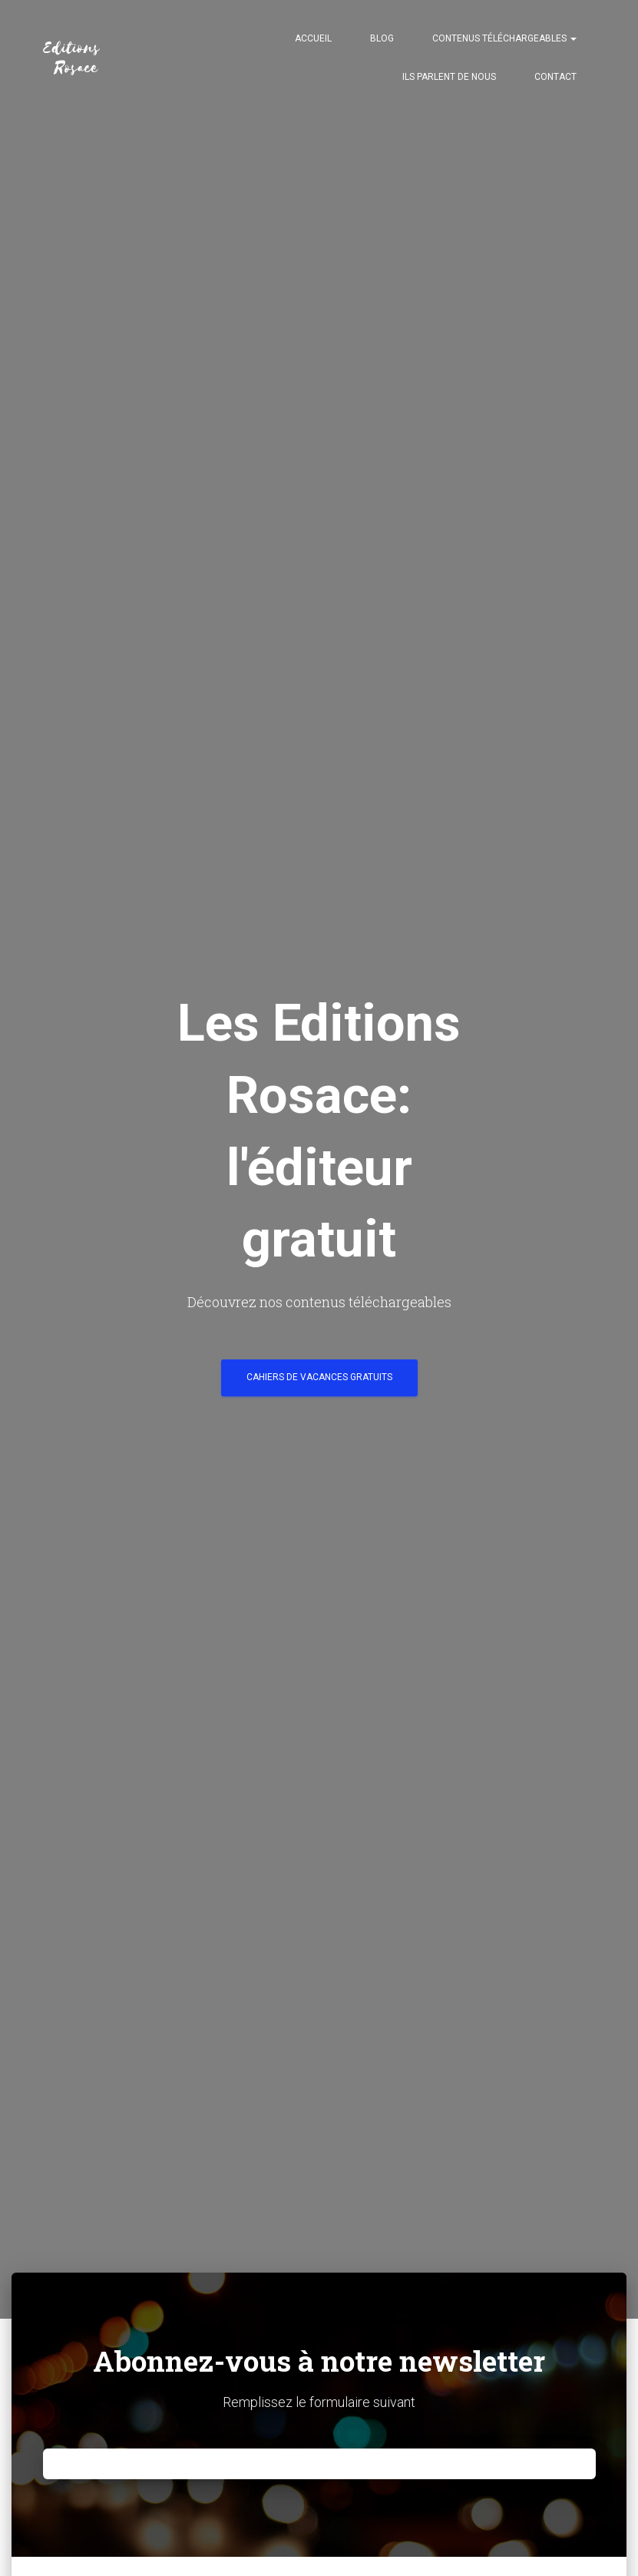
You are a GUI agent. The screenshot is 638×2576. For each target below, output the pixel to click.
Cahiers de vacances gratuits (319, 1377)
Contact (555, 76)
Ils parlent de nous (449, 76)
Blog (382, 38)
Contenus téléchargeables (504, 38)
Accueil (313, 38)
